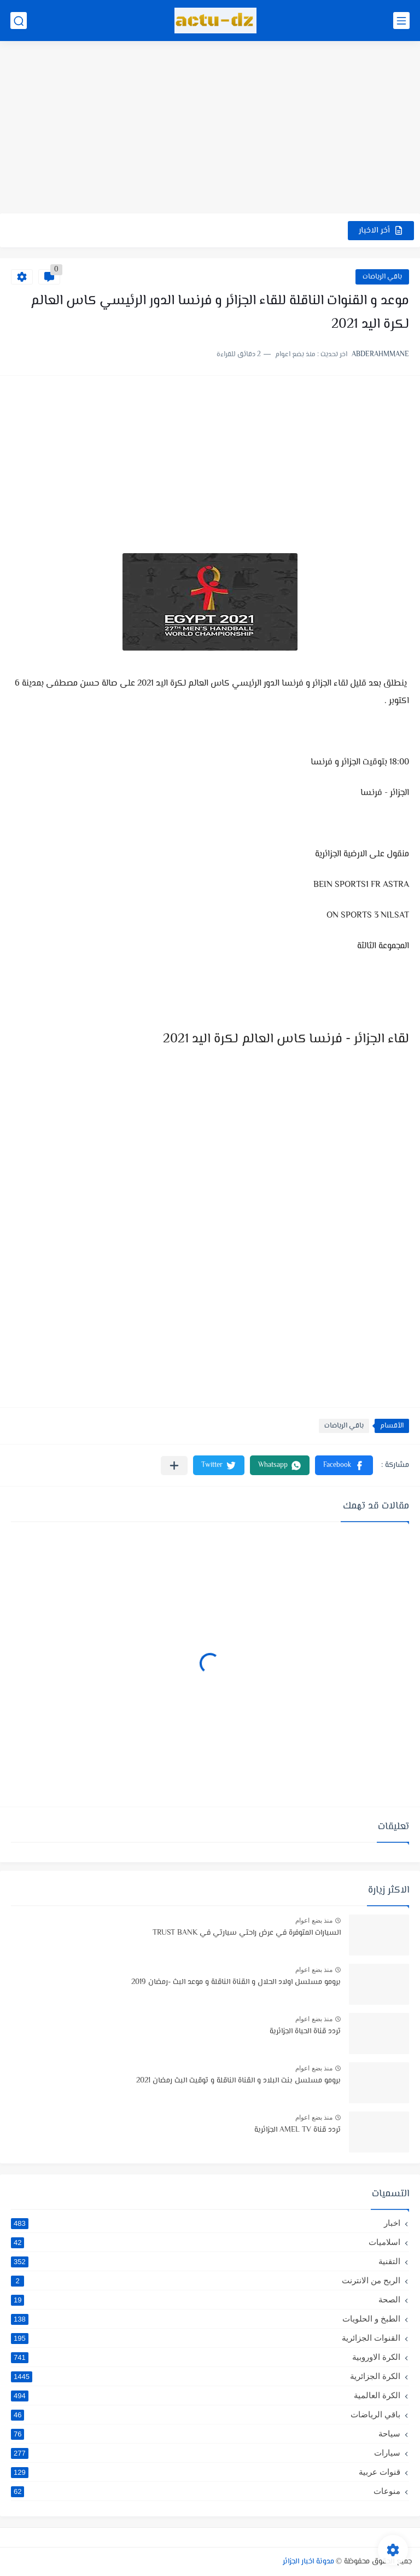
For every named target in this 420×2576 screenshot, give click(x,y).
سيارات (205, 2453)
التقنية (205, 2261)
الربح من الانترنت (205, 2280)
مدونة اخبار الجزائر (308, 2562)
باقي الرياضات (382, 276)
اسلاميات (205, 2242)
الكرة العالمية (205, 2395)
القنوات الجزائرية (205, 2338)
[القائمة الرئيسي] (401, 20)
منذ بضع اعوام (313, 1920)
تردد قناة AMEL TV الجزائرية (297, 2130)
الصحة (205, 2300)
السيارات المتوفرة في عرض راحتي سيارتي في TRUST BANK (247, 1933)
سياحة (205, 2434)
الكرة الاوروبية (205, 2357)
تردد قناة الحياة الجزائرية (305, 2032)
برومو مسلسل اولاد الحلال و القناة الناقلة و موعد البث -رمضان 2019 (236, 1982)
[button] (344, 1465)
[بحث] (18, 20)
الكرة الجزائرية (205, 2376)
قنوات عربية (205, 2472)
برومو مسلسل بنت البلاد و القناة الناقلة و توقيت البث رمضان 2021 (238, 2081)
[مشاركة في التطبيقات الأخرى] (174, 1465)
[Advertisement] (210, 128)
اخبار (205, 2223)
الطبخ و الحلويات (205, 2319)
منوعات (205, 2491)
